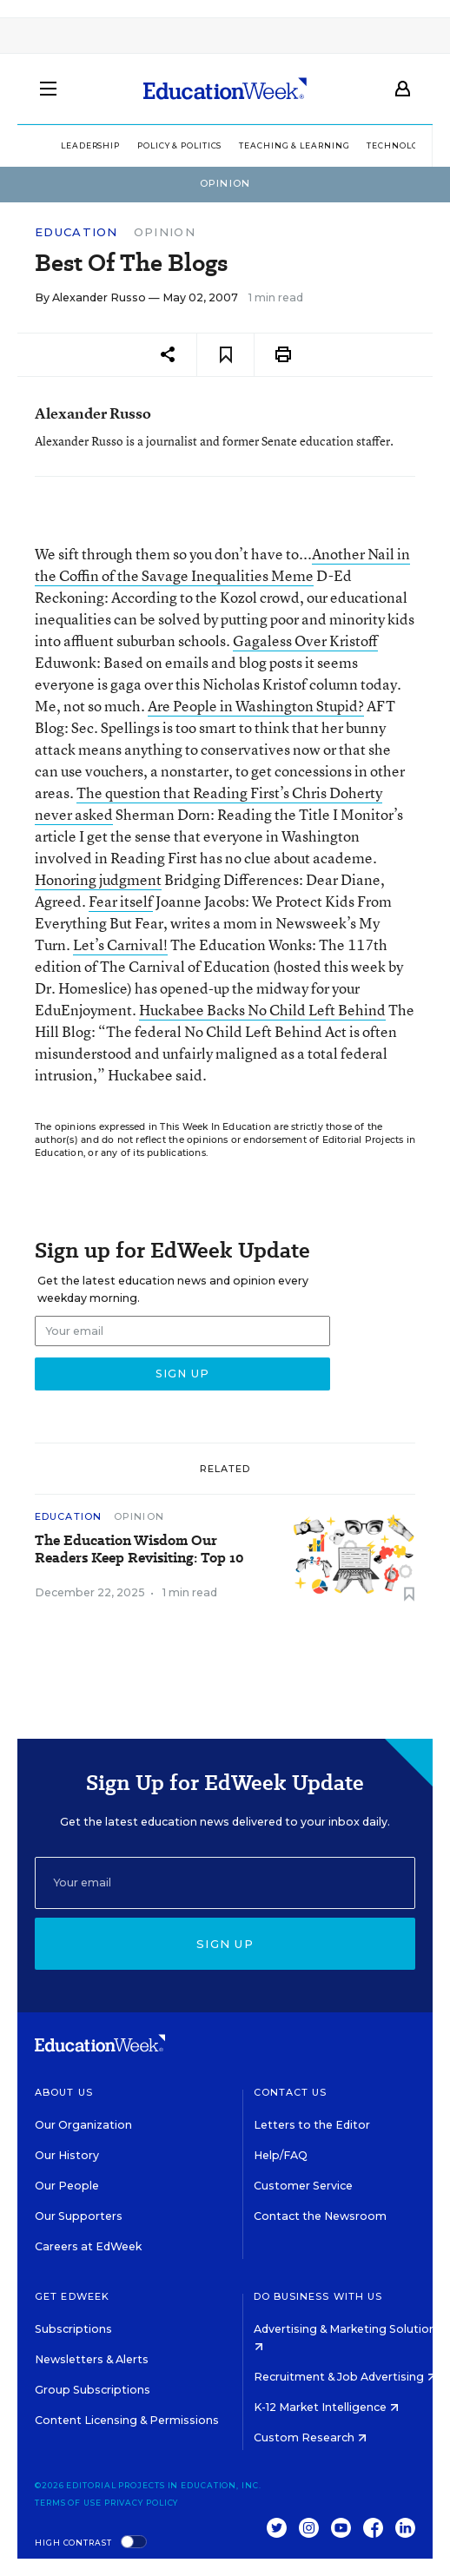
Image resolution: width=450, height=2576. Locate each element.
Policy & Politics (179, 145)
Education (76, 232)
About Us (64, 2092)
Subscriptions (73, 2328)
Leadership (90, 145)
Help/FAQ (281, 2155)
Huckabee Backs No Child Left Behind (262, 1010)
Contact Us (291, 2092)
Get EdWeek (72, 2296)
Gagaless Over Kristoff (305, 641)
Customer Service (303, 2185)
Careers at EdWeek (88, 2246)
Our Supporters (78, 2216)
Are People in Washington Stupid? (256, 706)
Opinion (164, 232)
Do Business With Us (318, 2296)
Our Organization (83, 2124)
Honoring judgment (98, 879)
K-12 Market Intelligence (326, 2407)
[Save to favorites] (225, 355)
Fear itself (121, 901)
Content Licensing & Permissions (127, 2420)
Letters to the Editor (312, 2124)
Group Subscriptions (92, 2389)
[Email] (225, 1883)
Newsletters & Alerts (92, 2359)
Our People (67, 2185)
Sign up (225, 1944)
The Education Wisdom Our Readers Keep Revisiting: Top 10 (139, 1549)
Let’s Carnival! (120, 944)
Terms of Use (68, 2502)
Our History (67, 2155)
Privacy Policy (141, 2502)
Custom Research (310, 2437)
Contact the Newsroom (320, 2216)
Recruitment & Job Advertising (345, 2376)
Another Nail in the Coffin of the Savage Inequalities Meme (222, 564)
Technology (398, 145)
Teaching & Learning (294, 145)
